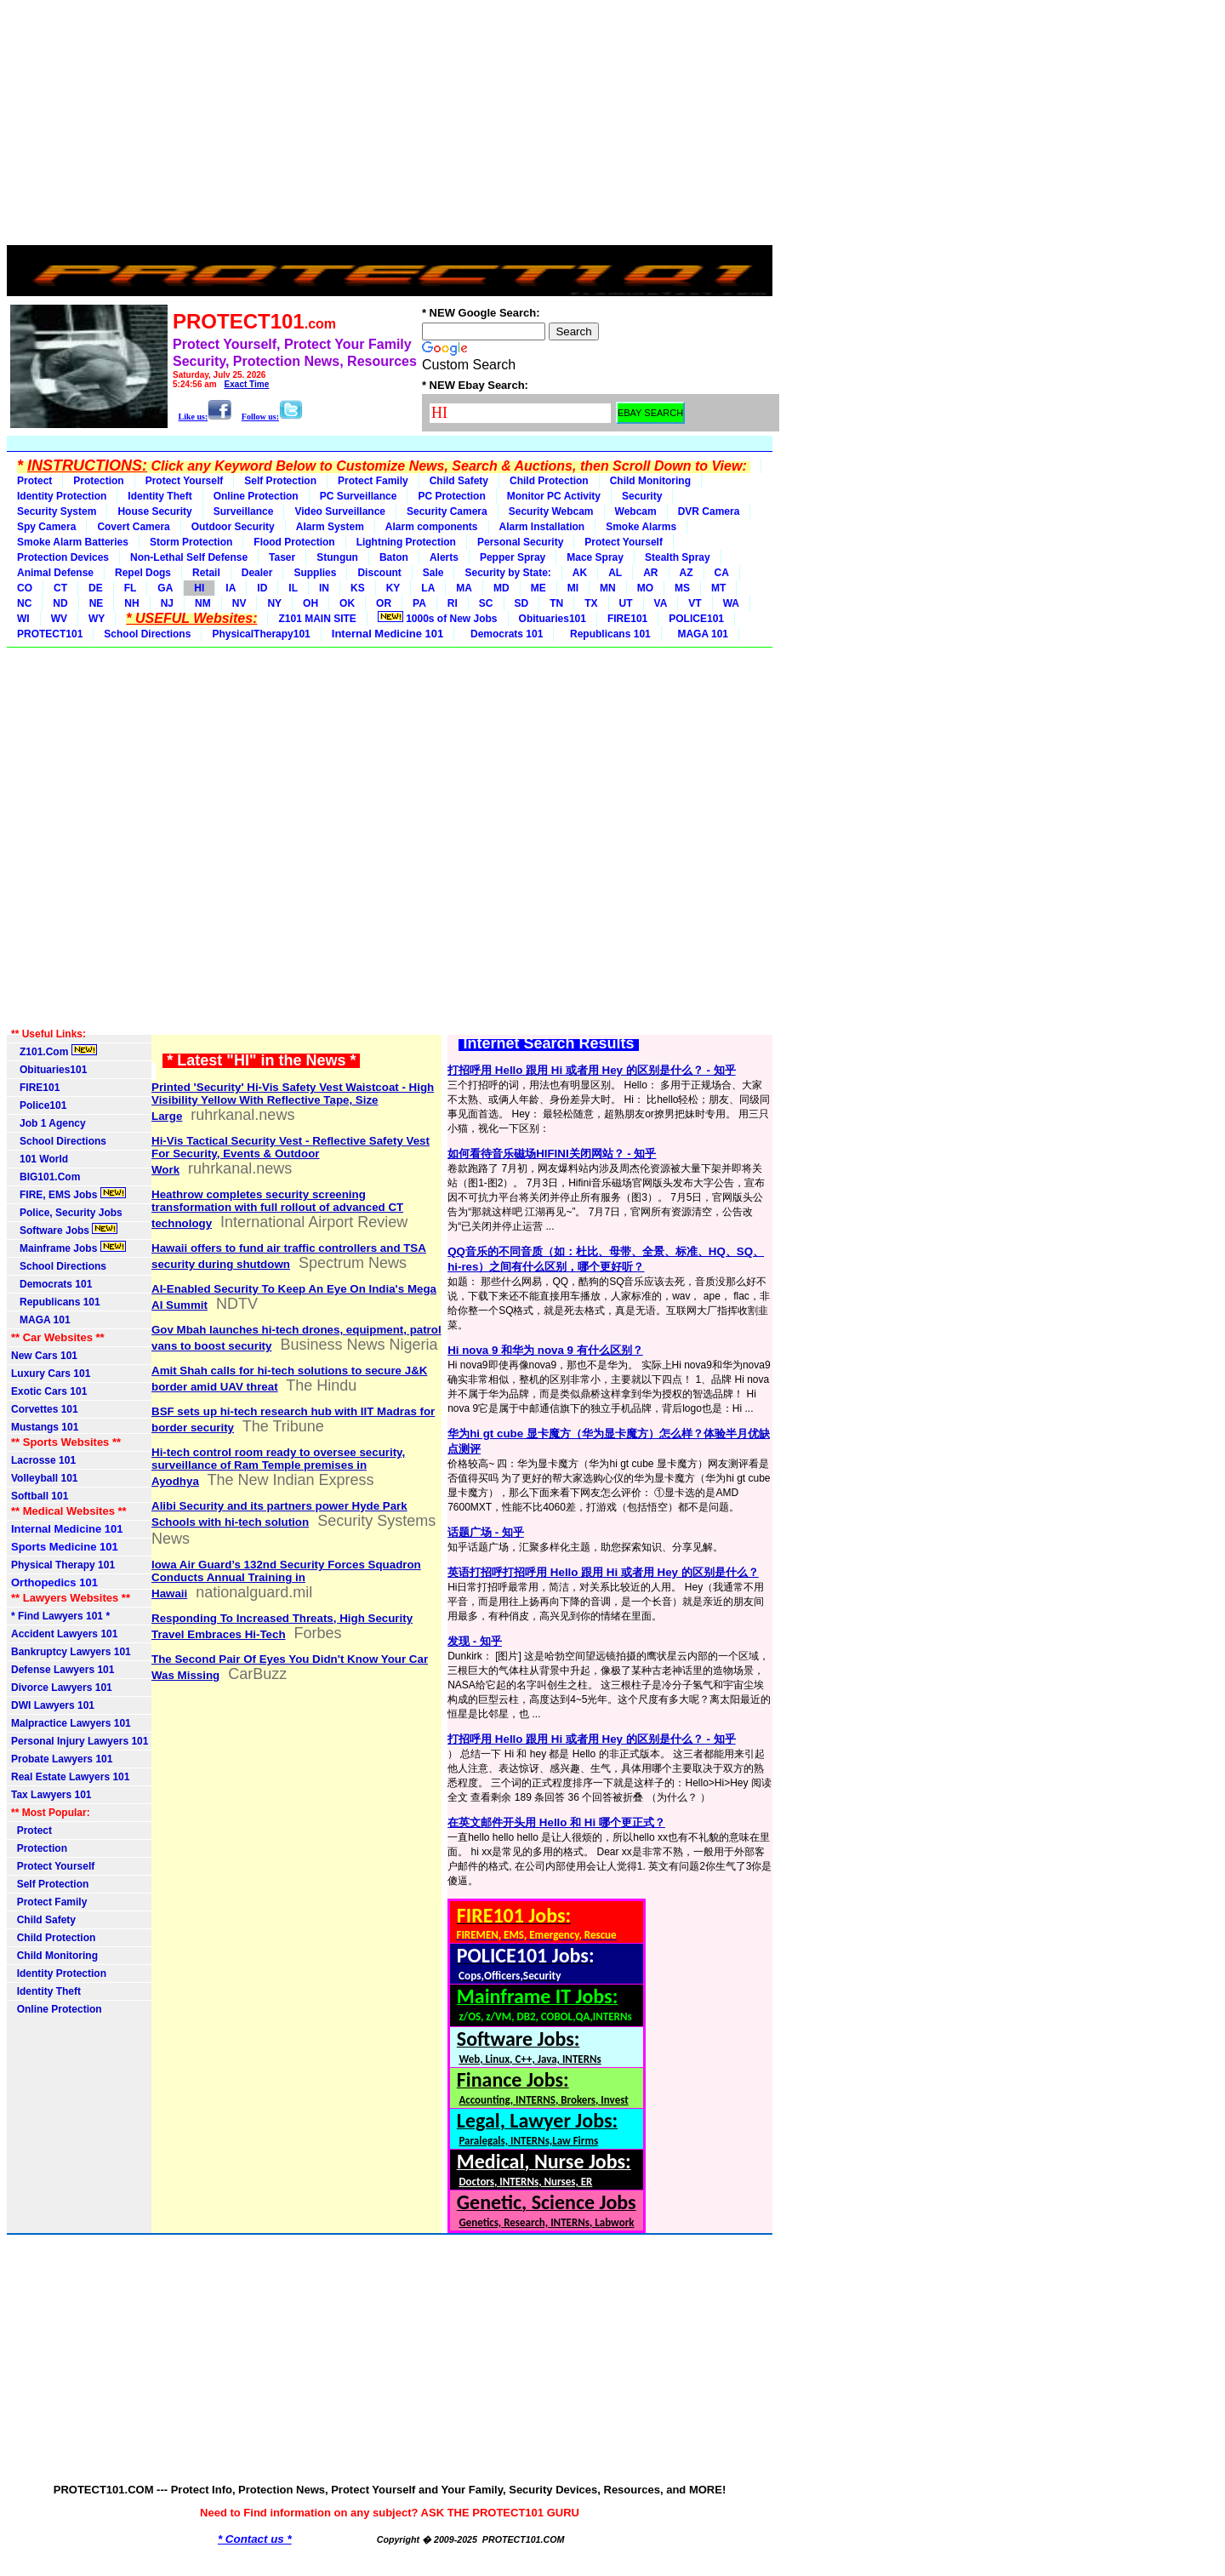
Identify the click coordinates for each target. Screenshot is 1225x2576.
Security (642, 496)
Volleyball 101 (44, 1478)
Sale (433, 573)
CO (24, 588)
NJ (167, 603)
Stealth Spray (677, 557)
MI (572, 588)
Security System (56, 511)
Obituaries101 (552, 619)
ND (60, 603)
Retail (206, 573)
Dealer (257, 573)
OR (383, 603)
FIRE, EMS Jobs (68, 1194)
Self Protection (280, 481)
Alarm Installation (542, 527)
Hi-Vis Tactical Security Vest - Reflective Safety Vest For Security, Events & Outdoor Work (290, 1155)
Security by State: (507, 573)
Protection (98, 481)
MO (645, 588)
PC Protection (451, 496)
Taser (282, 557)
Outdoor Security (233, 527)
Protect (34, 481)
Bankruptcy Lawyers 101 (71, 1652)
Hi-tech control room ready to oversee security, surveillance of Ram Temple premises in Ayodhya (278, 1467)
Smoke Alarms (641, 527)
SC (486, 603)
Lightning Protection (406, 542)
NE (96, 603)
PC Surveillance (358, 496)
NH (131, 603)
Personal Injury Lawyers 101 (79, 1741)
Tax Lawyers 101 (51, 1795)
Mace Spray (595, 557)
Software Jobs (64, 1230)
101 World (39, 1159)
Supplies (314, 573)
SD (522, 603)
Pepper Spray (512, 557)
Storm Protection (191, 542)
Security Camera (447, 511)
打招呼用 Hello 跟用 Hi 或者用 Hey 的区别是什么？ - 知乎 (591, 1070)
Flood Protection (294, 542)
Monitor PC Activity (554, 496)
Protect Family (373, 481)
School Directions (147, 634)
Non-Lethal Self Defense (189, 557)
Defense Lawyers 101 (62, 1670)
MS (682, 588)
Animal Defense (55, 573)
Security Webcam (551, 511)
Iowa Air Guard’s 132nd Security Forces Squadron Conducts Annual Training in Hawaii (286, 1579)
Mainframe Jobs (68, 1247)
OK (347, 603)
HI (199, 588)
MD (501, 588)
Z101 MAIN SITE (317, 619)
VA (661, 603)
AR (650, 573)
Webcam (636, 511)
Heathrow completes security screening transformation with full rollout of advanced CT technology (277, 1209)
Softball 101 (39, 1496)
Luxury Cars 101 (50, 1373)
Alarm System (330, 527)
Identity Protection (61, 496)
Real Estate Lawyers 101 (70, 1777)
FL (130, 588)
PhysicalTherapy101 (261, 634)
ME (538, 588)
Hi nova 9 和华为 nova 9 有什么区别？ (545, 1350)
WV (59, 619)
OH (310, 603)
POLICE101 (696, 619)
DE (95, 588)
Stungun (337, 557)
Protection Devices (63, 557)
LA (428, 588)
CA (722, 573)
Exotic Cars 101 (49, 1391)
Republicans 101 (607, 634)
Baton (393, 557)
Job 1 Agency (48, 1123)
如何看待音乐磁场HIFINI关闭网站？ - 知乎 (551, 1153)
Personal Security (520, 542)
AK (580, 573)
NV (239, 603)
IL (293, 588)
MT (718, 588)
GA (165, 588)
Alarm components (431, 527)
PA (419, 603)
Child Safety (459, 481)
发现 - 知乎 (474, 1641)
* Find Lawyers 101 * (60, 1616)
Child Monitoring (650, 481)
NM (203, 603)
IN (324, 588)
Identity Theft (159, 496)
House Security (154, 511)
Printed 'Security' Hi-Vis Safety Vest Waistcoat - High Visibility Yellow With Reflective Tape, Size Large (292, 1101)
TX (590, 603)
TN (556, 603)
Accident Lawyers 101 (64, 1634)
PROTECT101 (50, 634)
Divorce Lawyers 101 (61, 1688)
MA (464, 588)
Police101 (38, 1105)
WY (96, 619)
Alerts (444, 557)
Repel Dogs (143, 573)
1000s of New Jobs (438, 618)
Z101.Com (54, 1051)
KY (393, 588)
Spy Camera (46, 527)
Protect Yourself (184, 481)
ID (262, 588)
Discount (379, 573)
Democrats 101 (503, 634)
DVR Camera (709, 511)
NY (274, 603)
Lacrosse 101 (43, 1460)
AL (615, 573)
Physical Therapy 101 (63, 1565)
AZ (686, 573)
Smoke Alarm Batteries (72, 542)
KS (357, 588)
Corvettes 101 (44, 1409)
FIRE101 (627, 619)
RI (452, 603)
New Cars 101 (44, 1356)
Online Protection (256, 496)
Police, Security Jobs (68, 1213)
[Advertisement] (389, 126)
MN (608, 588)
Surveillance (244, 511)
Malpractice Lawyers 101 (71, 1723)
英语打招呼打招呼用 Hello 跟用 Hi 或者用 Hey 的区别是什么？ (603, 1572)
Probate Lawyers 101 (61, 1759)
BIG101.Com (45, 1177)
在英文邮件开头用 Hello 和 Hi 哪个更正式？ (556, 1822)
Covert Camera (133, 527)
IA (230, 588)
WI (23, 619)
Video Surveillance (339, 511)
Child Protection (549, 481)
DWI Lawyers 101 (52, 1705)
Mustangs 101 (44, 1427)
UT (626, 603)
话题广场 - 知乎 (485, 1532)
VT (694, 603)
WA (731, 603)
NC (24, 603)
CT (60, 588)
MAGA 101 (700, 634)
